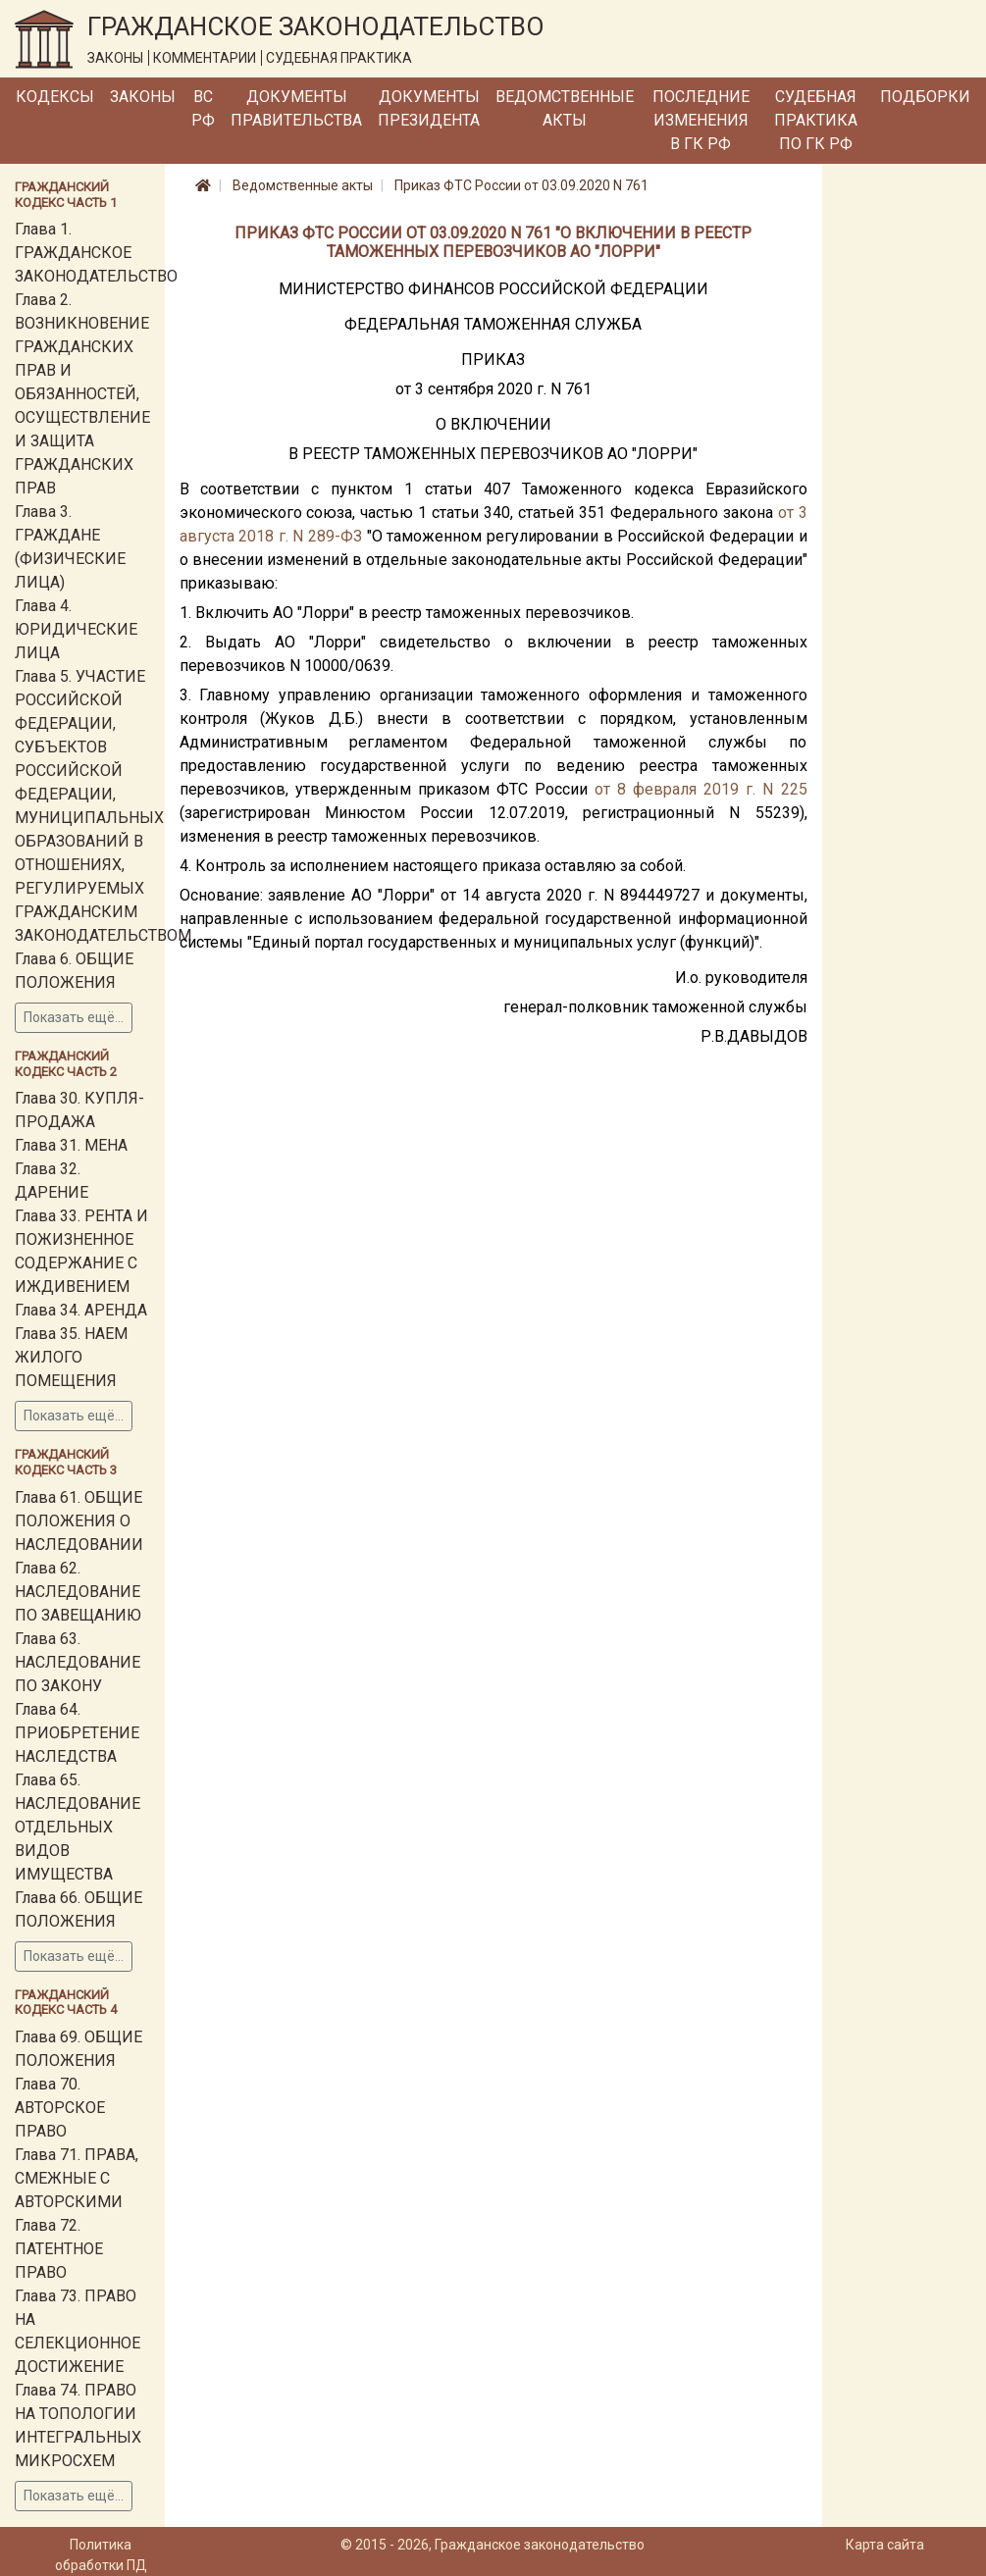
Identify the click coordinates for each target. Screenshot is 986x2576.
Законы (143, 96)
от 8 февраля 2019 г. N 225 (701, 789)
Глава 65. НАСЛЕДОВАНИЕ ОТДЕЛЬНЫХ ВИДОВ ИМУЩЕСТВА (77, 1827)
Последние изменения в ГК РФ (701, 120)
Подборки (925, 96)
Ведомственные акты (564, 108)
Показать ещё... (74, 1017)
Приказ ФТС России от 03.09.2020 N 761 (521, 185)
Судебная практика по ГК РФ (815, 120)
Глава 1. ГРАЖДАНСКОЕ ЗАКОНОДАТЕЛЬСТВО (96, 252)
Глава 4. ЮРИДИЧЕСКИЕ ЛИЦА (76, 629)
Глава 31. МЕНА (71, 1145)
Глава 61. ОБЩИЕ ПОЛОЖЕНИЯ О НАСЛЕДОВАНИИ (79, 1521)
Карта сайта (885, 2544)
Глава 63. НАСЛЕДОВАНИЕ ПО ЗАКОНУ (77, 1662)
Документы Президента (429, 108)
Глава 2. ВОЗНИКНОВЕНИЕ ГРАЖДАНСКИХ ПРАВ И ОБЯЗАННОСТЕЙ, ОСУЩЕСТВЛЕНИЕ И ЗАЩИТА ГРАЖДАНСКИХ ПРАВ (82, 393)
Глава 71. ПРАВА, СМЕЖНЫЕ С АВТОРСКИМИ (76, 2178)
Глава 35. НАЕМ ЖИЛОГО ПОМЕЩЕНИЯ (71, 1357)
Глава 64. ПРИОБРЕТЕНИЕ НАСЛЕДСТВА (77, 1733)
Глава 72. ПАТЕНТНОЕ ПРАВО (59, 2249)
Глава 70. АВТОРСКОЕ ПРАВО (60, 2107)
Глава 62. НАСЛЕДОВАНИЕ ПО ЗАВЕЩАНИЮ (78, 1591)
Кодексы (55, 96)
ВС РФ (203, 108)
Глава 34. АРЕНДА (81, 1310)
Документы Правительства (296, 108)
